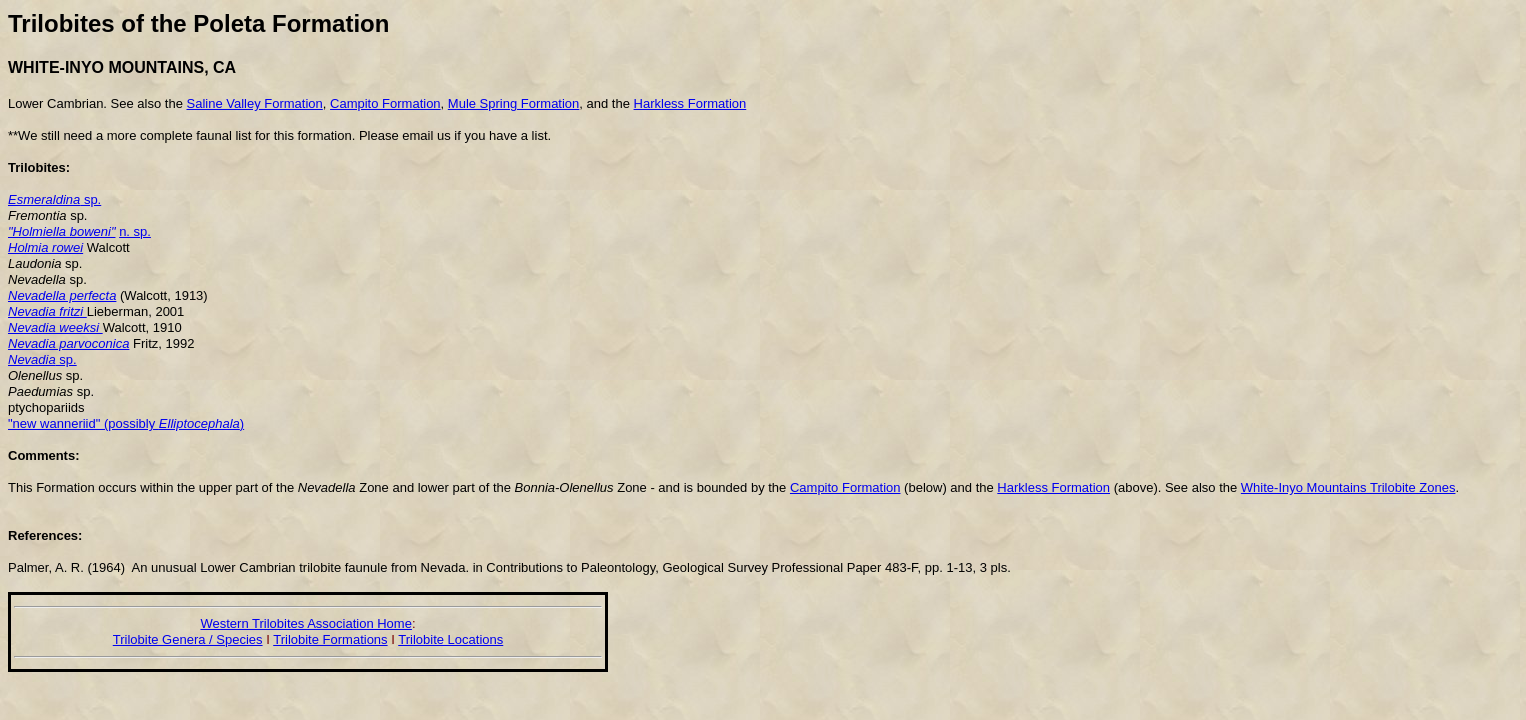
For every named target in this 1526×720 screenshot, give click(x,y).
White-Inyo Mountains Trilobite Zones (1348, 487)
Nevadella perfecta (62, 295)
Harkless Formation (690, 103)
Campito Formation (385, 103)
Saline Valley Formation (254, 103)
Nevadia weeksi (55, 327)
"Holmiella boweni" (62, 231)
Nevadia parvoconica (68, 343)
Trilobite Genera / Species (188, 639)
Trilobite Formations (330, 639)
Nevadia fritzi (47, 311)
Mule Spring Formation (514, 103)
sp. (54, 199)
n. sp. (135, 231)
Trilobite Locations (450, 639)
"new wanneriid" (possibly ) (126, 423)
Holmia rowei (45, 247)
